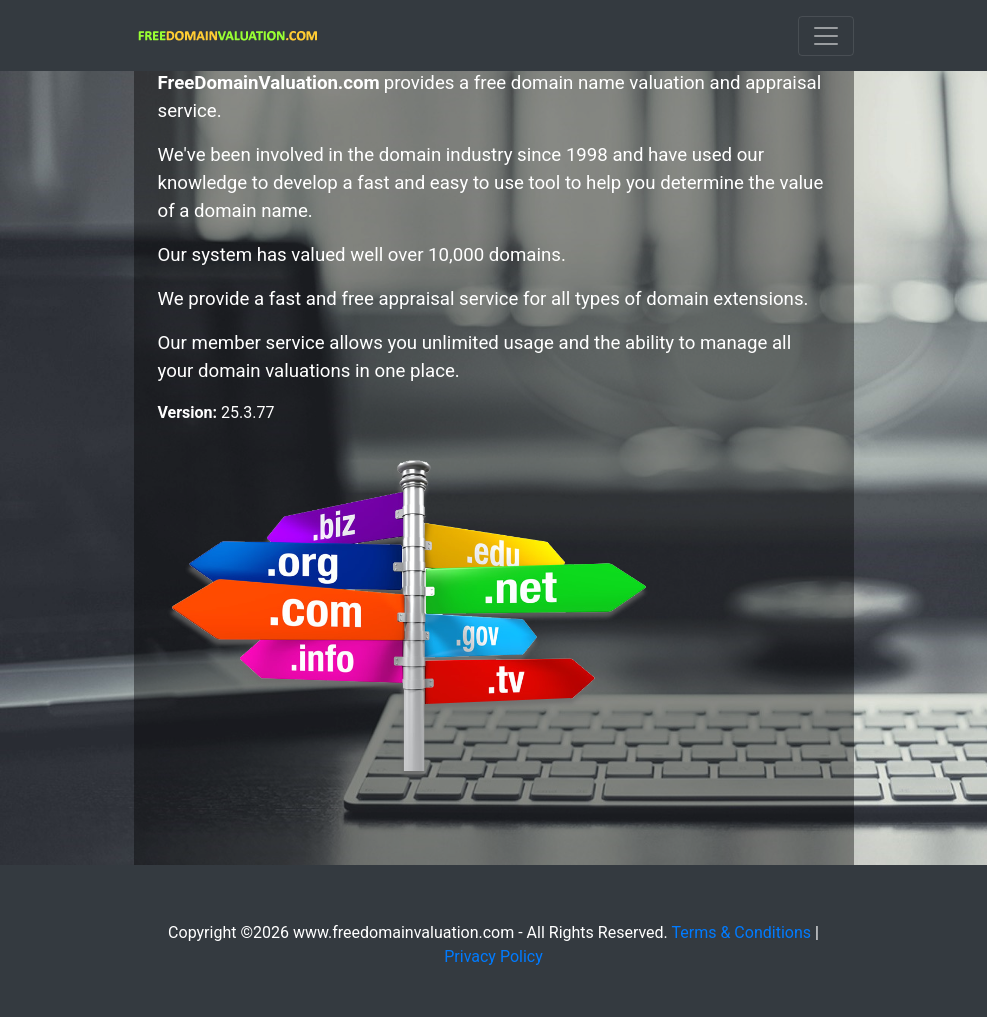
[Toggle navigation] (826, 36)
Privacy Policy (493, 956)
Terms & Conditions (742, 932)
